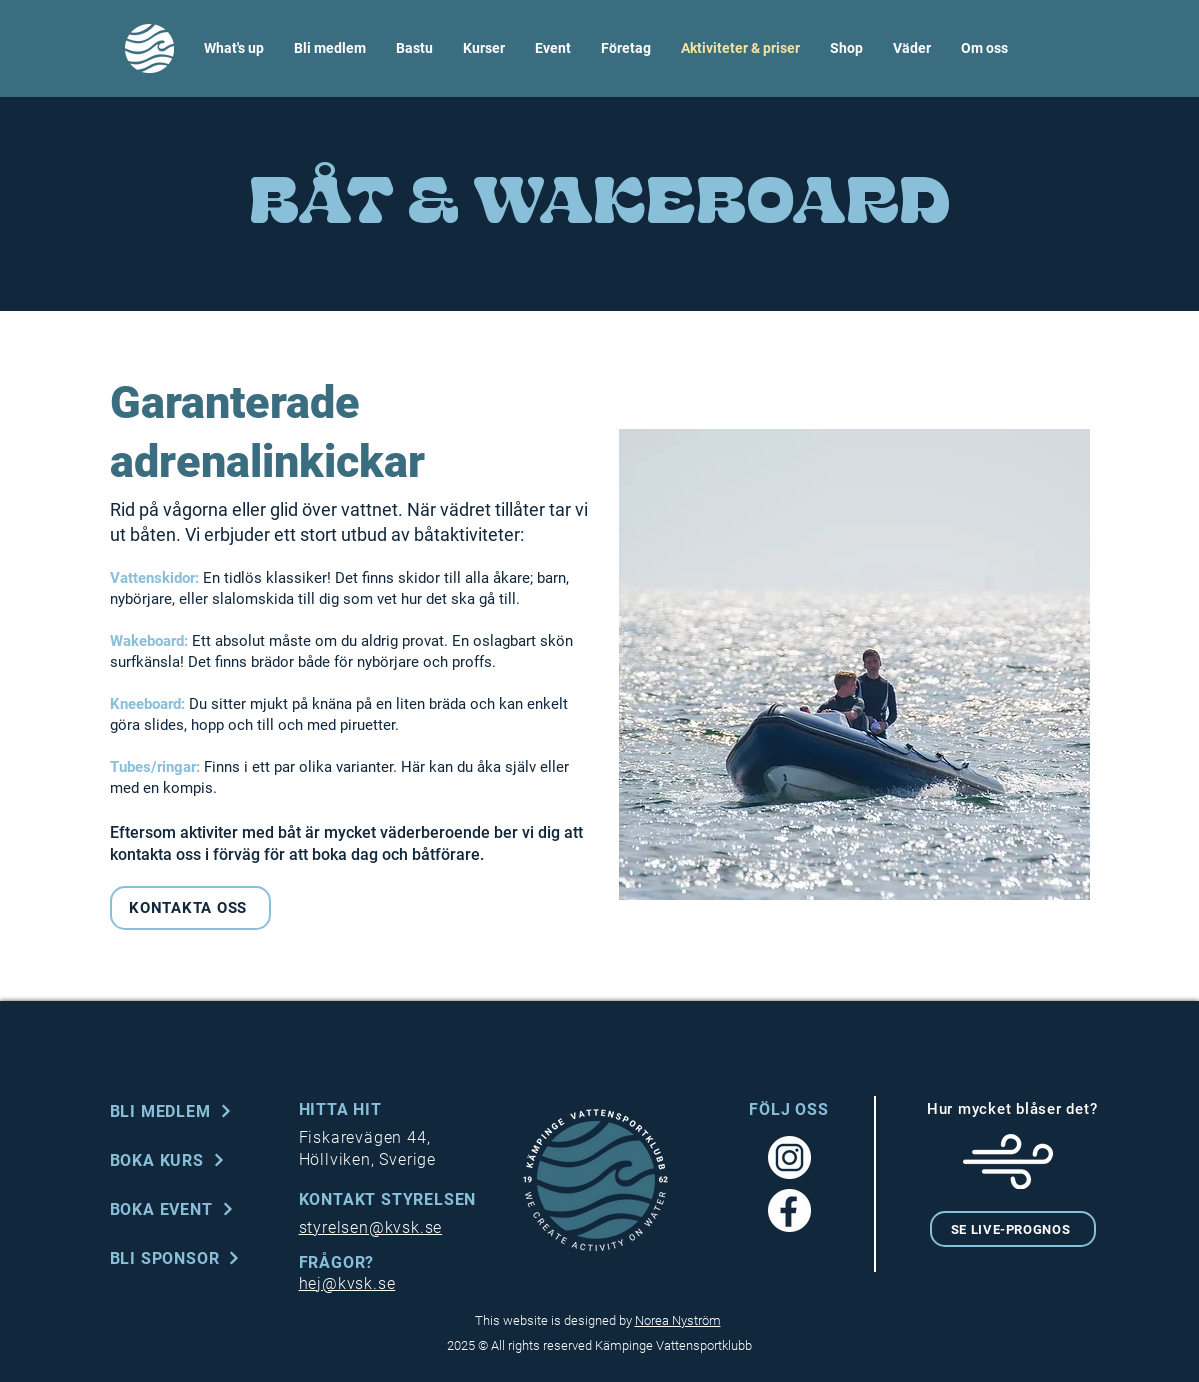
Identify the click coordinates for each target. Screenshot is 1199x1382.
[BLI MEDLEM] (193, 1111)
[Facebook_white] (789, 1210)
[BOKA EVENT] (193, 1209)
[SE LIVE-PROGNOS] (1013, 1229)
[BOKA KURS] (193, 1160)
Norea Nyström (678, 1320)
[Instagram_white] (789, 1157)
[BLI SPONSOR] (193, 1258)
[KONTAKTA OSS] (190, 908)
